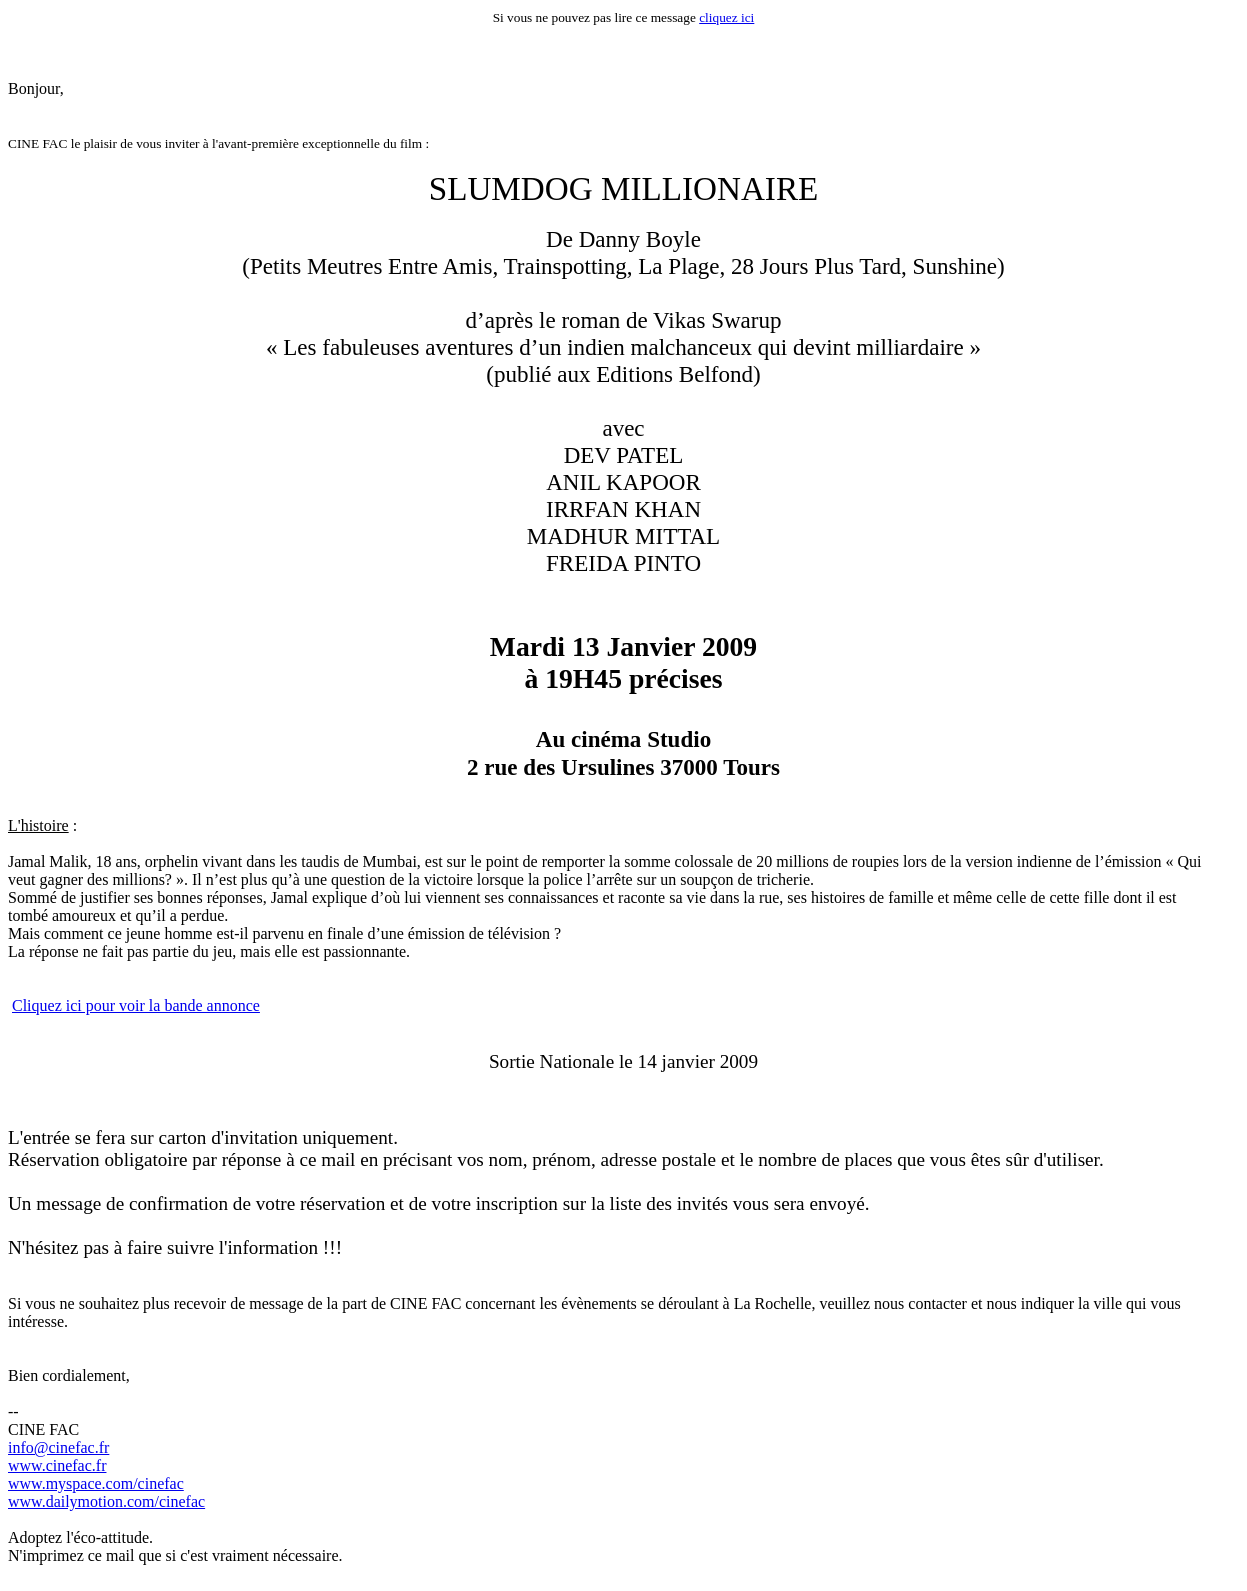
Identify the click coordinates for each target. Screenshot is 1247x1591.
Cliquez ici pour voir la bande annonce (136, 1005)
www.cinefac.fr (57, 1465)
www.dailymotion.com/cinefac (106, 1501)
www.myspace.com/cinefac (96, 1483)
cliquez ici (726, 17)
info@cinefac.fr (58, 1447)
